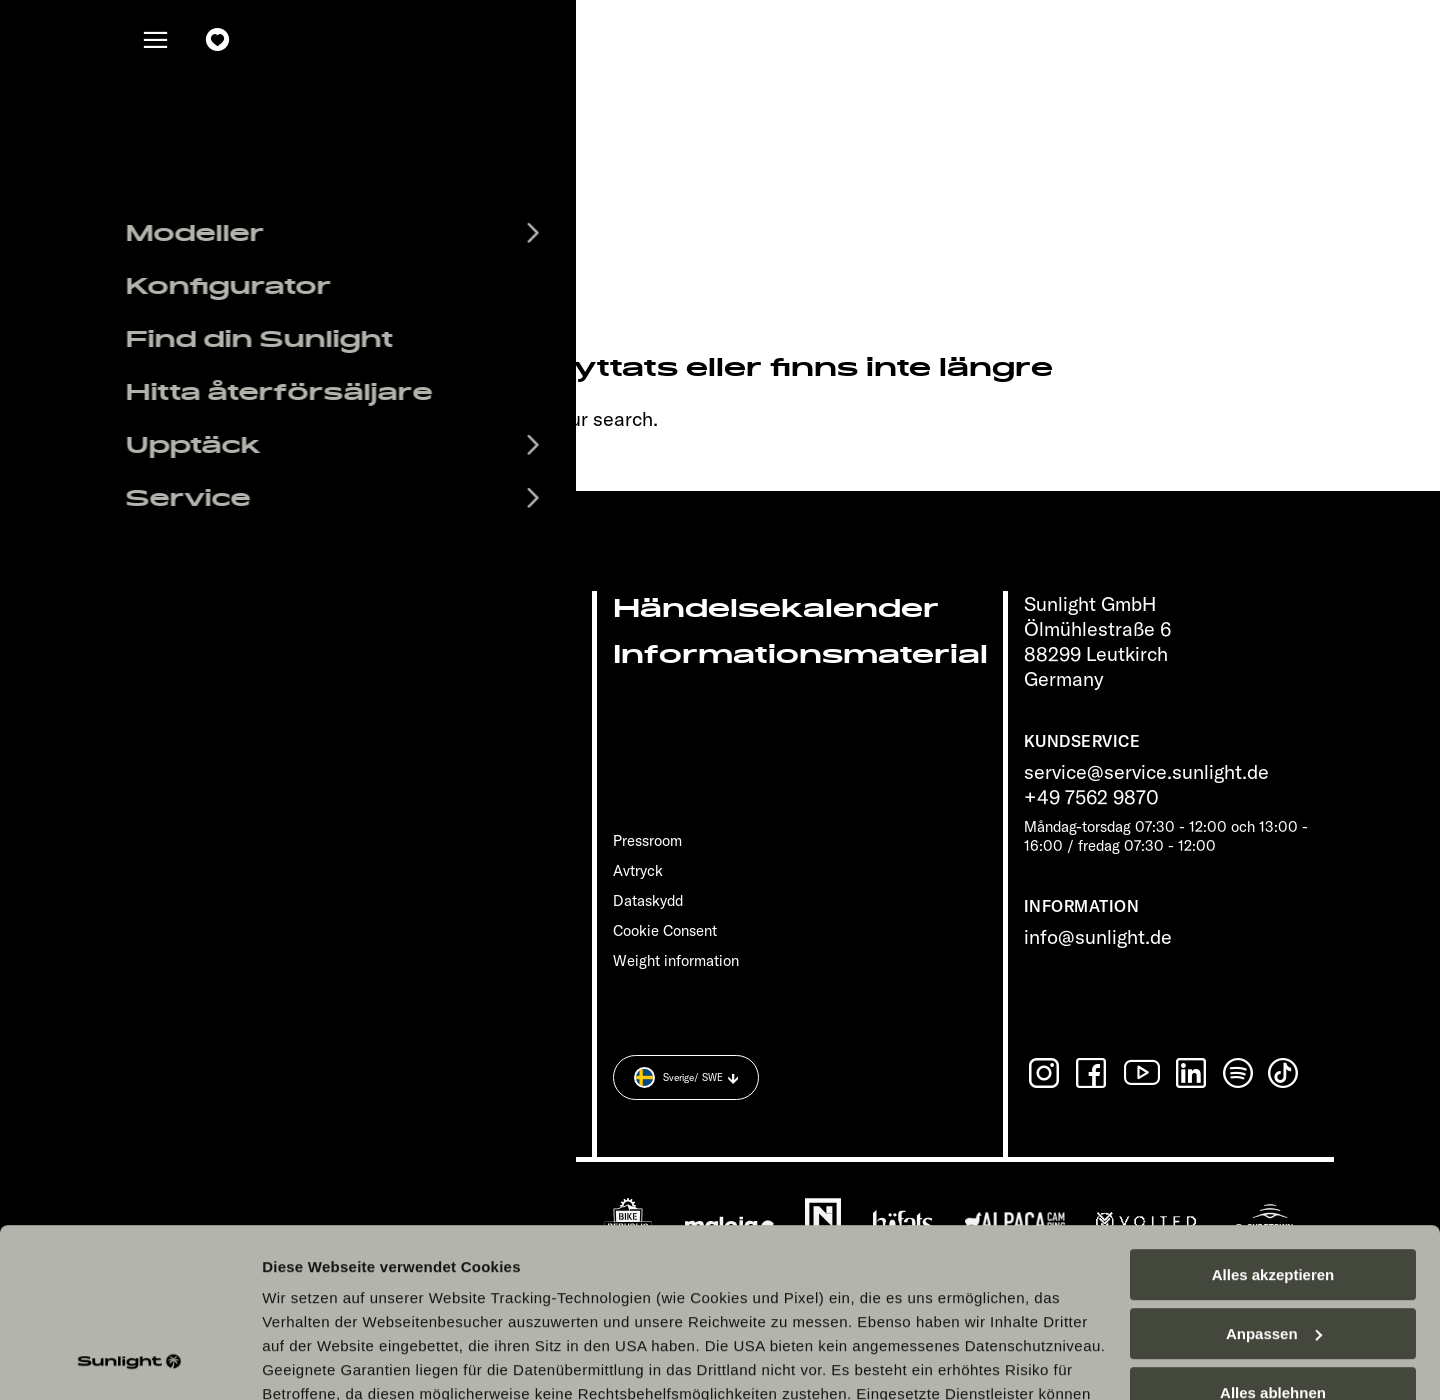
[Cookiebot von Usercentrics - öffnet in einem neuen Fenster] (129, 1361)
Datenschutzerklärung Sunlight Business (600, 1283)
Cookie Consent (665, 930)
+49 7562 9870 (1091, 796)
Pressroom (647, 840)
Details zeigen (312, 1360)
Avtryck (638, 870)
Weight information (676, 960)
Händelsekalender (776, 608)
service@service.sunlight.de (1146, 771)
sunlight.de (381, 418)
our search (606, 418)
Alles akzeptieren (1273, 1116)
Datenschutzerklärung (346, 1283)
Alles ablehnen (1273, 1234)
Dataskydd (648, 900)
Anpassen (1274, 1175)
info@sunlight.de (1098, 936)
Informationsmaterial (800, 654)
